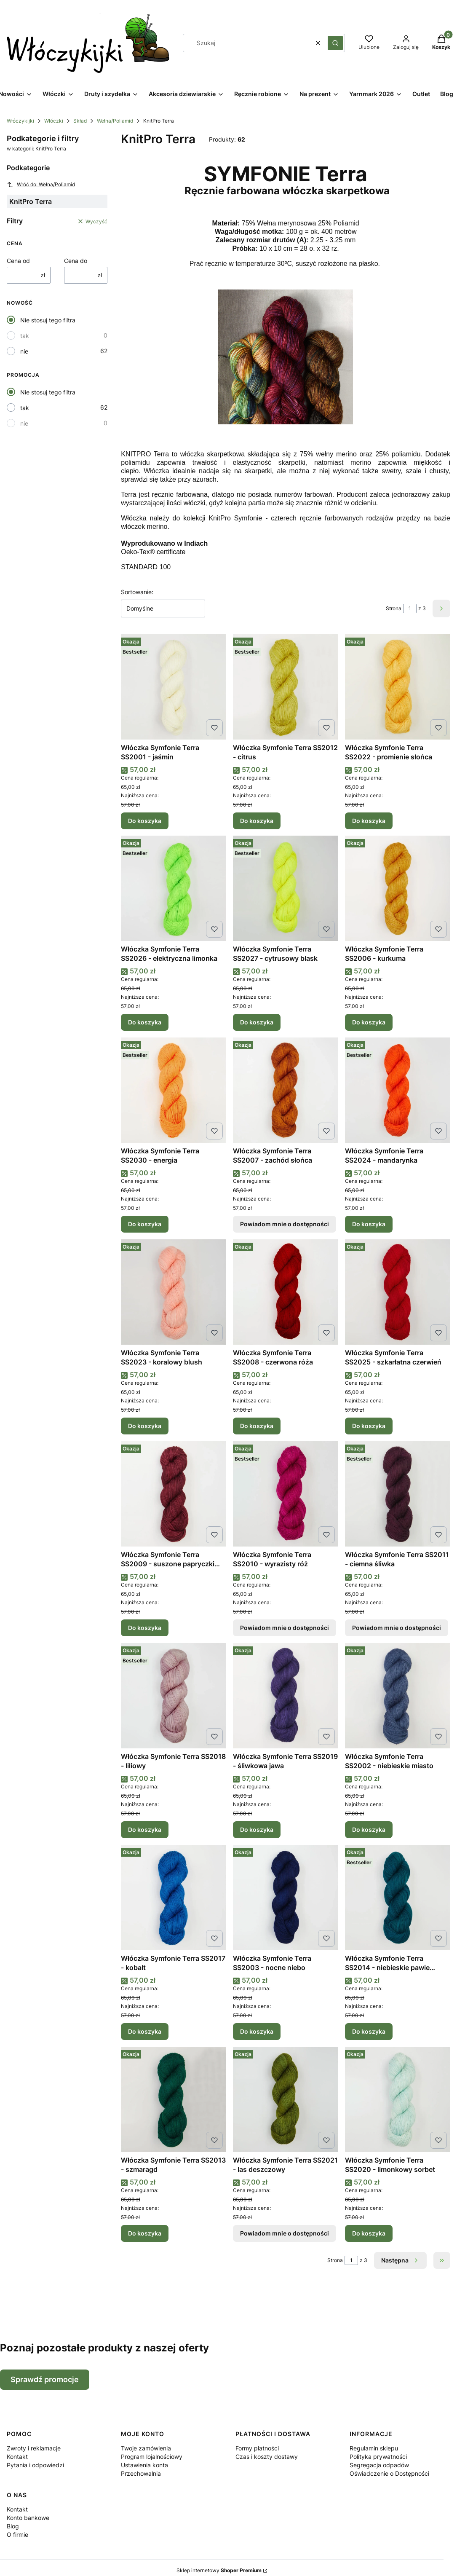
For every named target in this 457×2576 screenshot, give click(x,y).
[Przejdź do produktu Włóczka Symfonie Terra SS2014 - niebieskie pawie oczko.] (397, 1897)
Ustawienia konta (144, 2465)
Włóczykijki (20, 121)
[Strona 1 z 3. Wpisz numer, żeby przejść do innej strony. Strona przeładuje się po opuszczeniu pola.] (410, 608)
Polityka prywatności (378, 2456)
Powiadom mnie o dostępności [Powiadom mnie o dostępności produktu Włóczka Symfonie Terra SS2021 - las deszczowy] (284, 2233)
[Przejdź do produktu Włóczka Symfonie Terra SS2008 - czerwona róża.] (285, 1292)
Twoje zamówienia (146, 2448)
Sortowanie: (137, 591)
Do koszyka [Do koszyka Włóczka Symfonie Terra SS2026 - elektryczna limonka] (144, 1022)
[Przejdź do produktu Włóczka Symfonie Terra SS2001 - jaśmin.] (173, 687)
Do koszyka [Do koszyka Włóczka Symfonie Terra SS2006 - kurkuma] (368, 1022)
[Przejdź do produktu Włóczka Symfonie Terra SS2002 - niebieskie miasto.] (397, 1695)
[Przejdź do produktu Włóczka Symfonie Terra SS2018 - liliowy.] (173, 1695)
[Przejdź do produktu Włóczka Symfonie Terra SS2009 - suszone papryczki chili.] (173, 1494)
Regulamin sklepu (374, 2448)
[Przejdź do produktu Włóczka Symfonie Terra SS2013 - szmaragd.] (173, 2099)
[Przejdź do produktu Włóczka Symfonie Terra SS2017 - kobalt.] (173, 1897)
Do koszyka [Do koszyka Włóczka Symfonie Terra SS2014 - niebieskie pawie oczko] (368, 2031)
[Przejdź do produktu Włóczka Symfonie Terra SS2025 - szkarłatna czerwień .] (397, 1292)
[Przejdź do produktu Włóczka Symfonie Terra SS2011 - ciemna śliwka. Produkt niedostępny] (397, 1494)
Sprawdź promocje (45, 2379)
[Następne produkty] (400, 2260)
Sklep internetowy (219, 2570)
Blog (13, 2526)
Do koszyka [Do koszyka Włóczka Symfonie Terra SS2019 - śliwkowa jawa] (256, 1829)
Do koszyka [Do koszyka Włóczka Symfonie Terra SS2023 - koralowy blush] (144, 1425)
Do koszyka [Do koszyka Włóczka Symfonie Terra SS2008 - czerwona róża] (256, 1425)
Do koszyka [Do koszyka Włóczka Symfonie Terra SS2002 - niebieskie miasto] (368, 1829)
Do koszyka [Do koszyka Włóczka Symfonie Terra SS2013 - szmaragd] (144, 2233)
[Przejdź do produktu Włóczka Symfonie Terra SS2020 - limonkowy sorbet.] (397, 2099)
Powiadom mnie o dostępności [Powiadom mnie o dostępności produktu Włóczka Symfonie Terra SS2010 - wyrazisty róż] (284, 1627)
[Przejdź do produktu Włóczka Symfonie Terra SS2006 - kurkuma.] (397, 888)
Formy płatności (257, 2448)
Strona (393, 608)
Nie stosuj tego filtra (47, 320)
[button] (335, 43)
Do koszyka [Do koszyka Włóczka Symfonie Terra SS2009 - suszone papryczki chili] (144, 1627)
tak (24, 335)
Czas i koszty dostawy (266, 2456)
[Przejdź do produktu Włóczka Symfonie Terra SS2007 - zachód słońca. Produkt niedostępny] (285, 1090)
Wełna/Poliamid (115, 121)
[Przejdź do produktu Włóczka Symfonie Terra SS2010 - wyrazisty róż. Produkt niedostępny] (285, 1494)
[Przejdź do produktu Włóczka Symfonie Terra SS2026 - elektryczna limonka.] (173, 888)
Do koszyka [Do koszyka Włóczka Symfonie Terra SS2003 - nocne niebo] (256, 2031)
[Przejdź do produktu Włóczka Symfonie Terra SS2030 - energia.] (173, 1090)
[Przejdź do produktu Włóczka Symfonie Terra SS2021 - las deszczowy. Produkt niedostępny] (285, 2099)
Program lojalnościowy (151, 2456)
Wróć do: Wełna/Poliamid (41, 184)
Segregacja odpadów (379, 2465)
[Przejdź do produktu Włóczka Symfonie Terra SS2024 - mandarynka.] (397, 1090)
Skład (80, 121)
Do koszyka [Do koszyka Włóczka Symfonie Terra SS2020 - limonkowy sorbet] (368, 2233)
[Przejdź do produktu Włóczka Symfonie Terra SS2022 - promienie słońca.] (397, 687)
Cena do (75, 260)
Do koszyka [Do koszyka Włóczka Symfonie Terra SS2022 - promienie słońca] (368, 820)
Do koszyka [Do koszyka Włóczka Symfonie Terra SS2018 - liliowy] (144, 1829)
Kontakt (17, 2456)
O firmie (17, 2534)
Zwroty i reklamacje (34, 2448)
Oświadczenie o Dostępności (389, 2473)
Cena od (18, 260)
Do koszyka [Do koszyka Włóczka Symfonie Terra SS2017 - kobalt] (144, 2031)
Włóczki (53, 121)
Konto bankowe (28, 2517)
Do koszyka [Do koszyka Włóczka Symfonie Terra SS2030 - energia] (144, 1224)
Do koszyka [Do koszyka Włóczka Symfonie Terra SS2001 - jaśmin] (144, 820)
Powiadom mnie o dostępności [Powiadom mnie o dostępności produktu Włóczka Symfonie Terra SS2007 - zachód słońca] (284, 1224)
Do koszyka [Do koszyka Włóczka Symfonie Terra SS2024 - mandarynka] (368, 1224)
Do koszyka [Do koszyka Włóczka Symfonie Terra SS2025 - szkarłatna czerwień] (368, 1425)
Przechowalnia (141, 2473)
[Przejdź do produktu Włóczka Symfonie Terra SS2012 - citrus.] (285, 687)
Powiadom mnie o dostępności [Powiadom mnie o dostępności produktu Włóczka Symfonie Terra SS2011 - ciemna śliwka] (396, 1627)
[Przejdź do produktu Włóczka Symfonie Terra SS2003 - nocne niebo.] (285, 1897)
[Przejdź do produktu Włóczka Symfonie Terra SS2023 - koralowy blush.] (173, 1292)
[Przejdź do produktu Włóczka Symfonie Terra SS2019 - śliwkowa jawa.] (285, 1695)
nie (24, 351)
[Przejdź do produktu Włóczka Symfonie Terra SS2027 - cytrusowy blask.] (285, 888)
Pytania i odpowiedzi (35, 2465)
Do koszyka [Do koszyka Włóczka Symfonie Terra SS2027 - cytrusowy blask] (256, 1022)
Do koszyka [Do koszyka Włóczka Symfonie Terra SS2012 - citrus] (256, 820)
